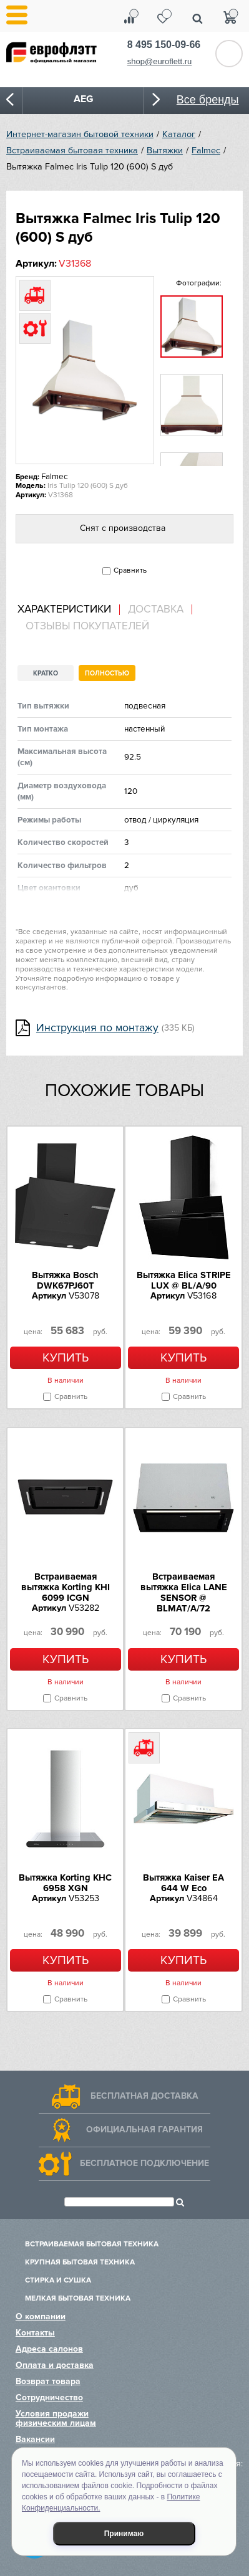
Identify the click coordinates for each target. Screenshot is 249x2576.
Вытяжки (165, 150)
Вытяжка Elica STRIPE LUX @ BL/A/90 (184, 1280)
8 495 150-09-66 (163, 44)
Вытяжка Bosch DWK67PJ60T (65, 1280)
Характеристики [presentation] (64, 609)
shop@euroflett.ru (159, 61)
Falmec (206, 150)
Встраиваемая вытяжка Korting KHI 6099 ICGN (65, 1587)
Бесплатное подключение (144, 2163)
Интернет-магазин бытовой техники (80, 134)
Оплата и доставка (55, 2365)
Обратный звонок (229, 53)
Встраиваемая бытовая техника (72, 150)
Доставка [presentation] (155, 609)
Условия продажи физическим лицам (56, 2418)
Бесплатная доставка (144, 2096)
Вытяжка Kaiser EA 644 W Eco (183, 1883)
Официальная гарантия (144, 2129)
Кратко (45, 673)
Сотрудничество (49, 2397)
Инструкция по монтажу (97, 1028)
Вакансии (35, 2439)
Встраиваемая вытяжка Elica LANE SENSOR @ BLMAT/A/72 (183, 1592)
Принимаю (124, 2533)
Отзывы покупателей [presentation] (87, 626)
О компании (41, 2316)
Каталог (178, 134)
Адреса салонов (49, 2349)
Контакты (35, 2332)
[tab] (68, 609)
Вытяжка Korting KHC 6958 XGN (65, 1883)
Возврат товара (48, 2381)
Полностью (107, 673)
